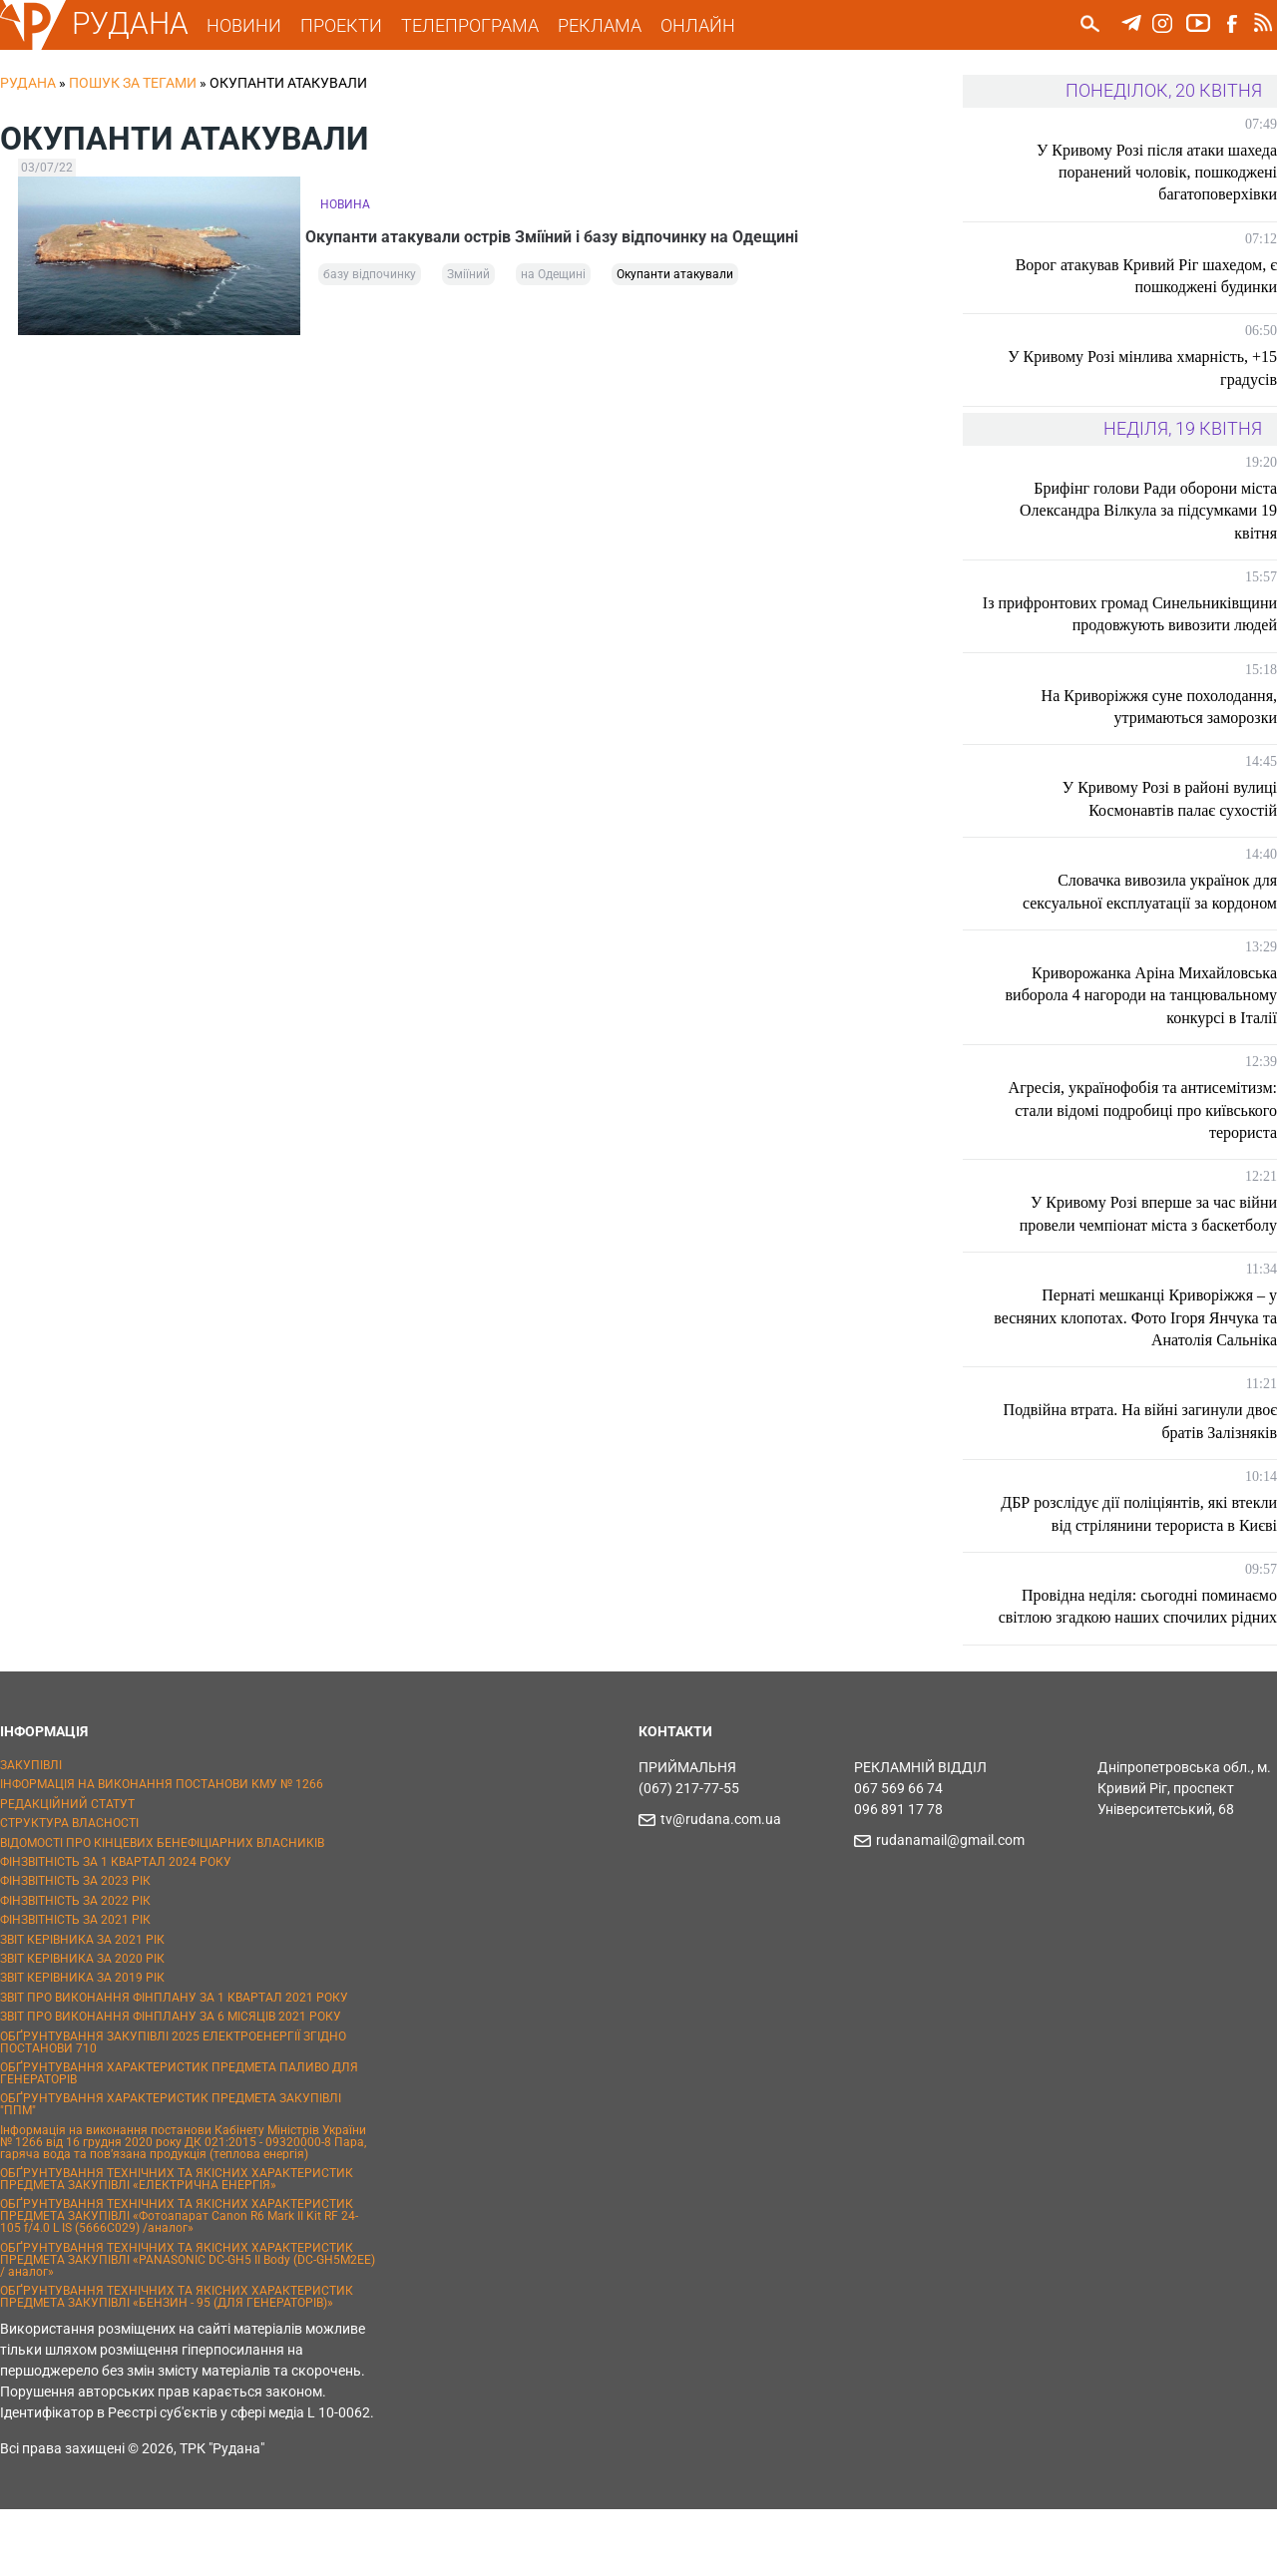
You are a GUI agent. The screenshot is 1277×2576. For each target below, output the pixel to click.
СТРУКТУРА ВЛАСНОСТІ (69, 1890)
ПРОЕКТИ (355, 25)
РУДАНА (144, 23)
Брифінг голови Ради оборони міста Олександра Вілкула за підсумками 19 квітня (1148, 511)
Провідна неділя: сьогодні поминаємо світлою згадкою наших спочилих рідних (1149, 1662)
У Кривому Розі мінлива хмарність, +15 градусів (1142, 367)
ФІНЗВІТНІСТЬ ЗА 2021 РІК (75, 1987)
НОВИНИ (257, 25)
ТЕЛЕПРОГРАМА (484, 25)
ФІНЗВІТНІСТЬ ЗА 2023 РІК (75, 1949)
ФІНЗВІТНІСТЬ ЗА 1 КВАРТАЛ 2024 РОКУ (115, 1929)
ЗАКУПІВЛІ (31, 1832)
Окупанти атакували (675, 281)
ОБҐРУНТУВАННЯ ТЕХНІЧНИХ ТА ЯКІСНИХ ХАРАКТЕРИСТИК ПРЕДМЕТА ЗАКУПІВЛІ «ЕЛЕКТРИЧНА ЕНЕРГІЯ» (176, 2246)
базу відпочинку (369, 281)
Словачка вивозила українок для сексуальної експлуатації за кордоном (1150, 914)
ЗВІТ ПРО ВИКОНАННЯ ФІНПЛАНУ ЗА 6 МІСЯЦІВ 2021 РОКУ (170, 2083)
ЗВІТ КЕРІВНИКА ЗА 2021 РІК (82, 2007)
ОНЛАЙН (711, 25)
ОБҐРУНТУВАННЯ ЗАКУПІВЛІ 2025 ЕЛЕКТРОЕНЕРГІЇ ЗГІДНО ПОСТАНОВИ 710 (173, 2109)
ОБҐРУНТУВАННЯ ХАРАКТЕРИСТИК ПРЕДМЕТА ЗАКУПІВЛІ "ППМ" (170, 2171)
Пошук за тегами (133, 83)
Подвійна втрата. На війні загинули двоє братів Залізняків (1157, 1443)
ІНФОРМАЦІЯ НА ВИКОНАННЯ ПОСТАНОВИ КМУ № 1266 (161, 1852)
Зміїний (468, 281)
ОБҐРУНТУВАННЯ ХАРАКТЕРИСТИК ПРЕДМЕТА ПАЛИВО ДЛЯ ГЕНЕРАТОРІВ (179, 2140)
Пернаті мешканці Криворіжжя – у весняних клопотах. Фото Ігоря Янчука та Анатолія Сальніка (1145, 1340)
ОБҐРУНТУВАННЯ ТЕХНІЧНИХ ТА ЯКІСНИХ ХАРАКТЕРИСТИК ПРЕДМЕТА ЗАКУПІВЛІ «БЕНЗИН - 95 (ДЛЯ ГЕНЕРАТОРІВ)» (176, 2364)
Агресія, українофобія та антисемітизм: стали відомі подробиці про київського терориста (1143, 1133)
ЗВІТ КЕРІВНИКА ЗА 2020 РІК (82, 2025)
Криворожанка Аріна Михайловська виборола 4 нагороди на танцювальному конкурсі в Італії (1154, 1017)
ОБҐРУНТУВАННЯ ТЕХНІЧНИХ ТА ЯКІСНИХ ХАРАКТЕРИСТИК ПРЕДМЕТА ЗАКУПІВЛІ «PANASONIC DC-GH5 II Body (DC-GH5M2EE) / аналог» (187, 2327)
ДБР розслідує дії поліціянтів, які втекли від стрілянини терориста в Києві (1160, 1548)
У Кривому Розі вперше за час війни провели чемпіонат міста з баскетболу (1148, 1236)
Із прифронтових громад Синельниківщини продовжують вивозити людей (1166, 625)
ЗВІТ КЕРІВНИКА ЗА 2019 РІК (82, 2045)
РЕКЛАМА (613, 25)
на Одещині (553, 281)
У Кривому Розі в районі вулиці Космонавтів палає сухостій (1170, 821)
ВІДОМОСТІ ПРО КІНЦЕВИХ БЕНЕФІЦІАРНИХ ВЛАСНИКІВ (162, 1910)
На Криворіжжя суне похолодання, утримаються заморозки (1159, 728)
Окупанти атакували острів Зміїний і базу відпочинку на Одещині (566, 233)
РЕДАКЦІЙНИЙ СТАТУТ (67, 1871)
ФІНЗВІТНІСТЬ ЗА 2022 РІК (75, 1968)
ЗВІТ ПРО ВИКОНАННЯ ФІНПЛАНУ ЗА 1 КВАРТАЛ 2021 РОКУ (174, 2064)
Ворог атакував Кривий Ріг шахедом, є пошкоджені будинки (1146, 275)
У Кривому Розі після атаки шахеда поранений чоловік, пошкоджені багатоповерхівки (1157, 172)
